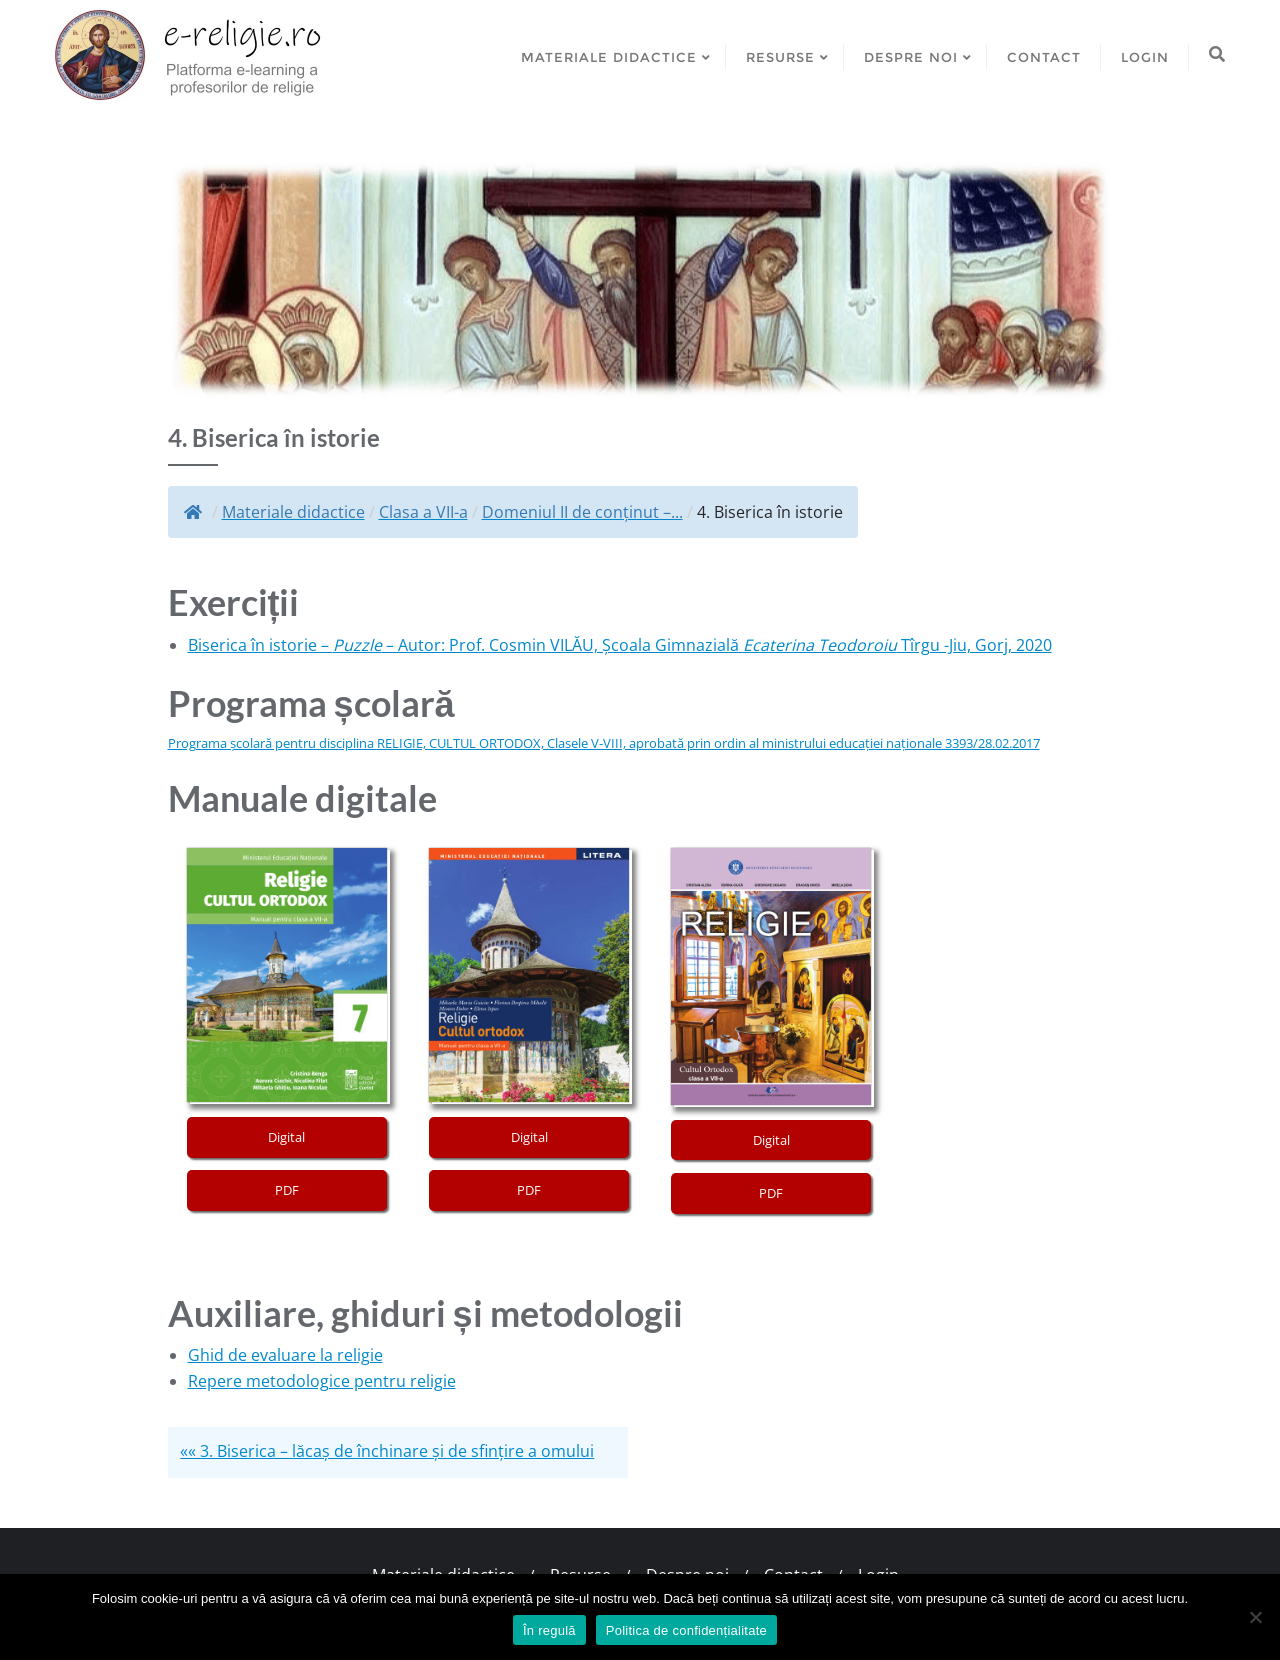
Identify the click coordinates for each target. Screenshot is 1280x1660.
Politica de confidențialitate (686, 1630)
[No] (1255, 1617)
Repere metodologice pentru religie (322, 1381)
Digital (286, 1137)
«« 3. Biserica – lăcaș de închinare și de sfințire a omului (387, 1451)
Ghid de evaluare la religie (285, 1355)
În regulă (549, 1630)
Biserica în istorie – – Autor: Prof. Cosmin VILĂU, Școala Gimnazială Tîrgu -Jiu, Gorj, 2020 (620, 645)
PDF (287, 1190)
